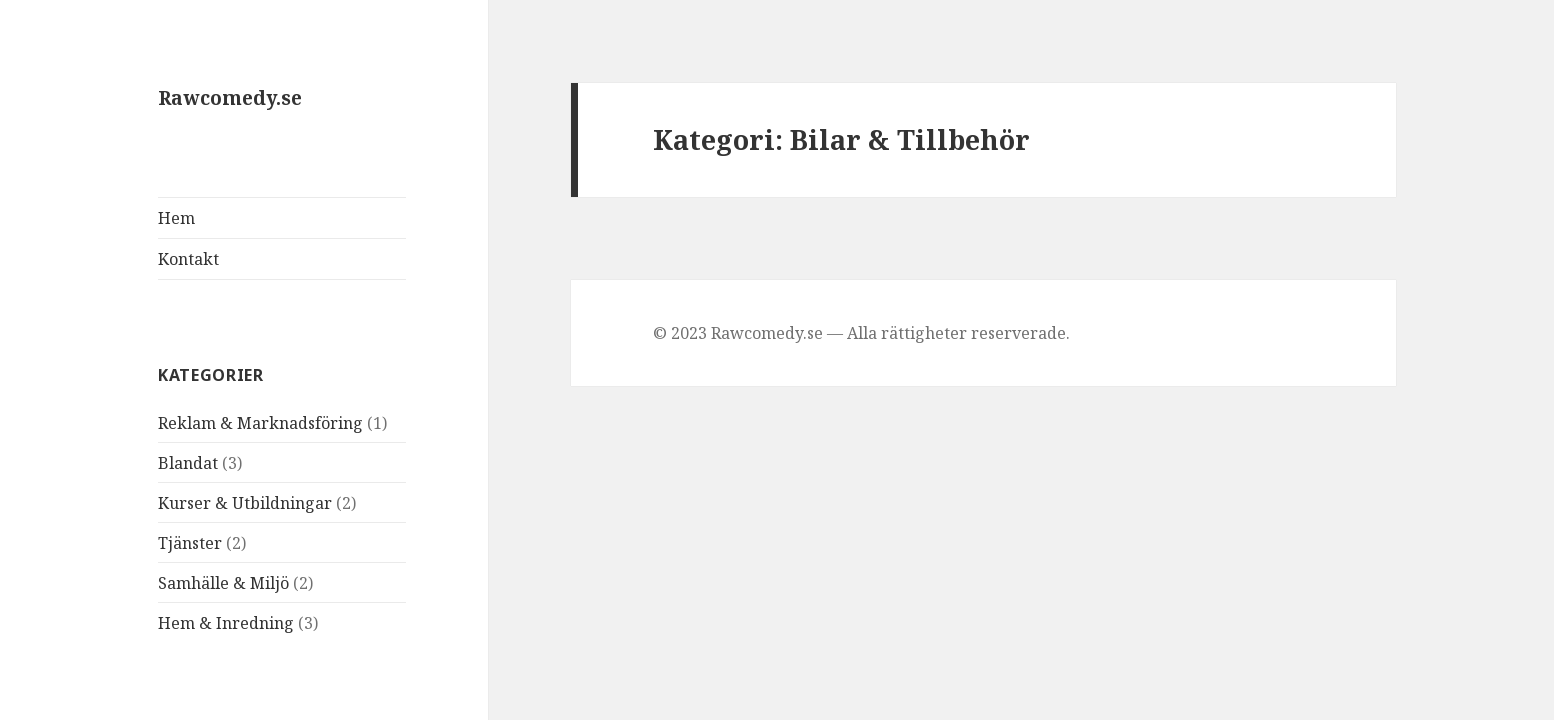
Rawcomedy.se (230, 98)
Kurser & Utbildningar (245, 503)
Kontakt (188, 259)
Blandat (188, 463)
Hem (176, 218)
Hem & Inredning (226, 623)
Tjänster (190, 543)
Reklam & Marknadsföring (260, 423)
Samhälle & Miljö (223, 583)
